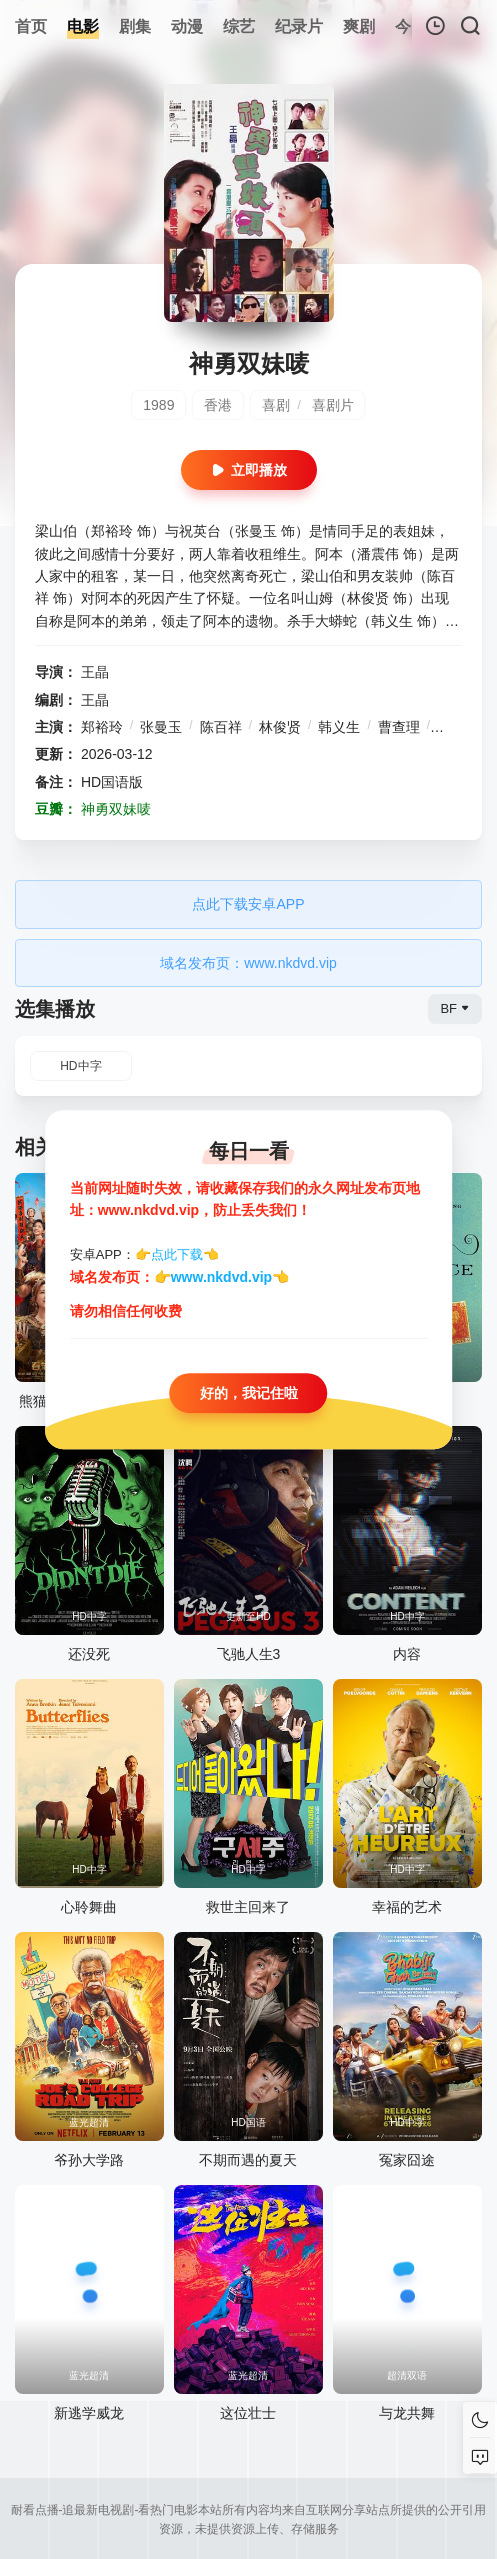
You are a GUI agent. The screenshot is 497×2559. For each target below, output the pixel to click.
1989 (158, 405)
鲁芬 (451, 727)
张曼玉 (161, 727)
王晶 (95, 672)
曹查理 (399, 727)
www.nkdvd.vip (221, 1277)
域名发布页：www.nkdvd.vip (248, 963)
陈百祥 (221, 727)
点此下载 (177, 1254)
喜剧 (276, 405)
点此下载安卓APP (248, 904)
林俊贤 (280, 727)
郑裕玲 (102, 727)
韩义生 (339, 727)
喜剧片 (333, 405)
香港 (218, 405)
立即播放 (249, 470)
